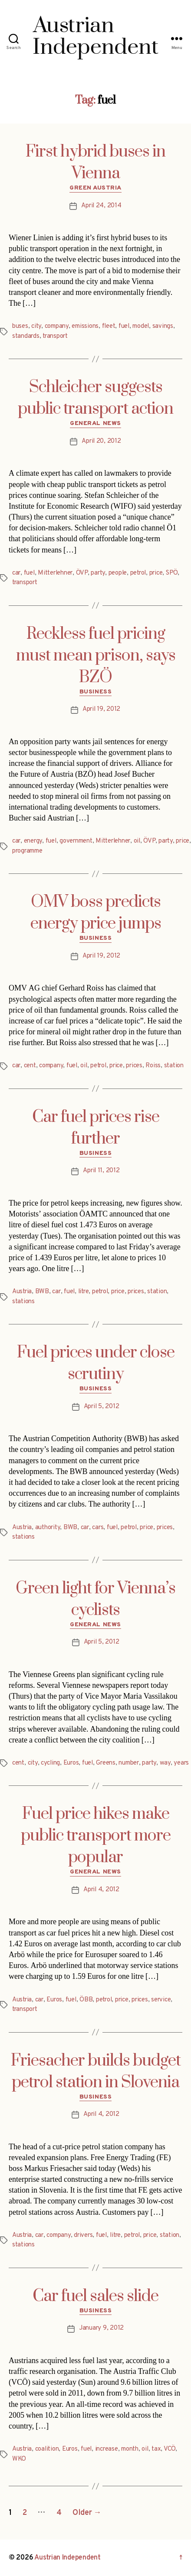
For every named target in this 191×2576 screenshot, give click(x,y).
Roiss (153, 1066)
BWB (42, 1292)
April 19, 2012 (101, 709)
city (36, 326)
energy (33, 841)
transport (55, 336)
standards (26, 336)
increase (106, 2449)
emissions (85, 326)
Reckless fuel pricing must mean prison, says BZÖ (95, 656)
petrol (138, 573)
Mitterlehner (55, 573)
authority (47, 1527)
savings (162, 326)
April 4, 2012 (101, 1890)
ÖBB (85, 2000)
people (118, 573)
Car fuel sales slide (95, 2296)
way (165, 1763)
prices (134, 1066)
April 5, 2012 (101, 1406)
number (128, 1763)
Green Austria (95, 188)
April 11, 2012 (101, 1171)
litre (83, 1292)
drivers (83, 2235)
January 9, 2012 (101, 2328)
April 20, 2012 (101, 441)
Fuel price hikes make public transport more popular (96, 1836)
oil (137, 841)
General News (95, 423)
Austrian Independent (67, 2557)
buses (20, 326)
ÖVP (82, 573)
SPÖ (172, 573)
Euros (71, 1763)
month (129, 2449)
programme (27, 851)
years (181, 1763)
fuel (124, 326)
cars (97, 1527)
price (156, 573)
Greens (105, 1763)
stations (23, 1302)
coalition (47, 2449)
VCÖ (169, 2449)
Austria (22, 1292)
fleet (108, 326)
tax (156, 2449)
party (98, 573)
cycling (50, 1763)
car (16, 573)
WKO (19, 2459)
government (75, 841)
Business (95, 692)
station (174, 1066)
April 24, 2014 (101, 206)
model (140, 326)
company (57, 326)
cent (30, 1066)
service (161, 2000)
